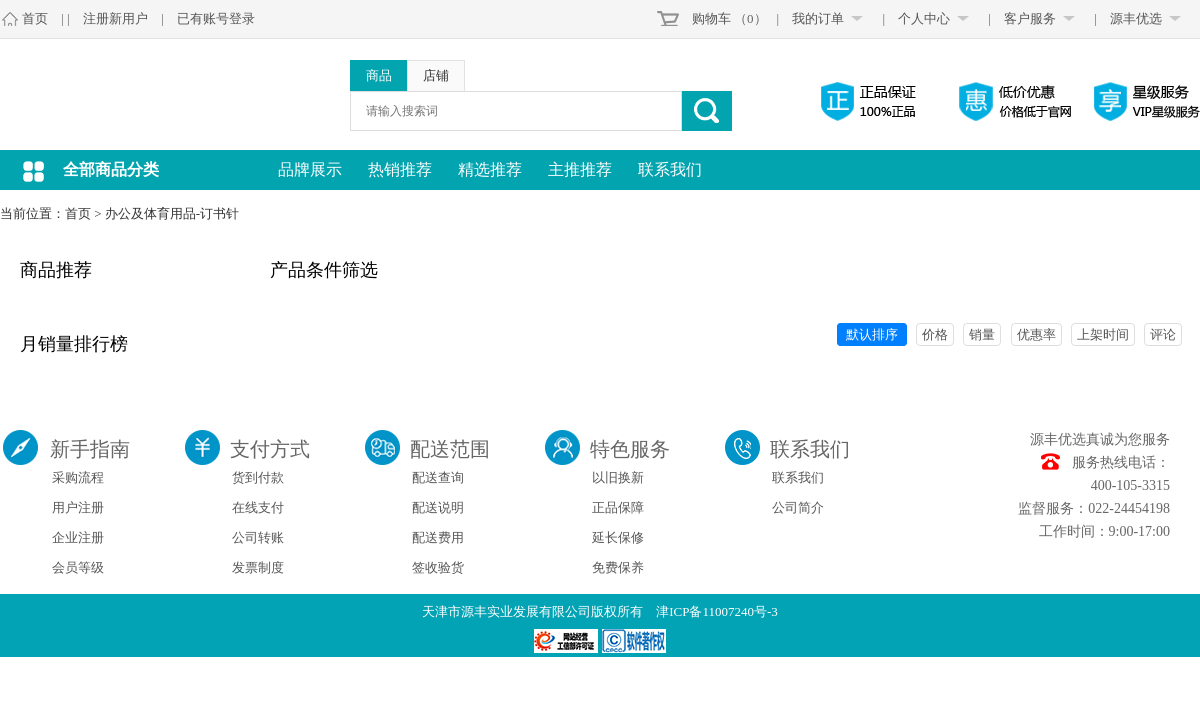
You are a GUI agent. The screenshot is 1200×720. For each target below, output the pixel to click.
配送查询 (438, 477)
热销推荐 (400, 169)
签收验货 (438, 567)
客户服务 (1030, 18)
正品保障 (618, 507)
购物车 (711, 18)
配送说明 (438, 507)
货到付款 (258, 477)
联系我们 (670, 169)
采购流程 (78, 477)
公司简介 (798, 507)
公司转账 (258, 537)
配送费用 (438, 537)
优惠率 (1036, 334)
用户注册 (78, 507)
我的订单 (818, 18)
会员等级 (78, 567)
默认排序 (872, 334)
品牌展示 (310, 169)
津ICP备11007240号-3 (717, 611)
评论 (1163, 334)
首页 (35, 18)
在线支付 (258, 507)
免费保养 (618, 567)
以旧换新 (618, 477)
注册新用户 (115, 18)
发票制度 (258, 567)
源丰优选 (1136, 18)
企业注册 (78, 537)
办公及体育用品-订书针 (172, 213)
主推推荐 (580, 169)
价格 (935, 334)
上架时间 (1103, 334)
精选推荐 (490, 169)
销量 (982, 334)
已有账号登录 (216, 18)
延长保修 (618, 537)
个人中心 (924, 18)
